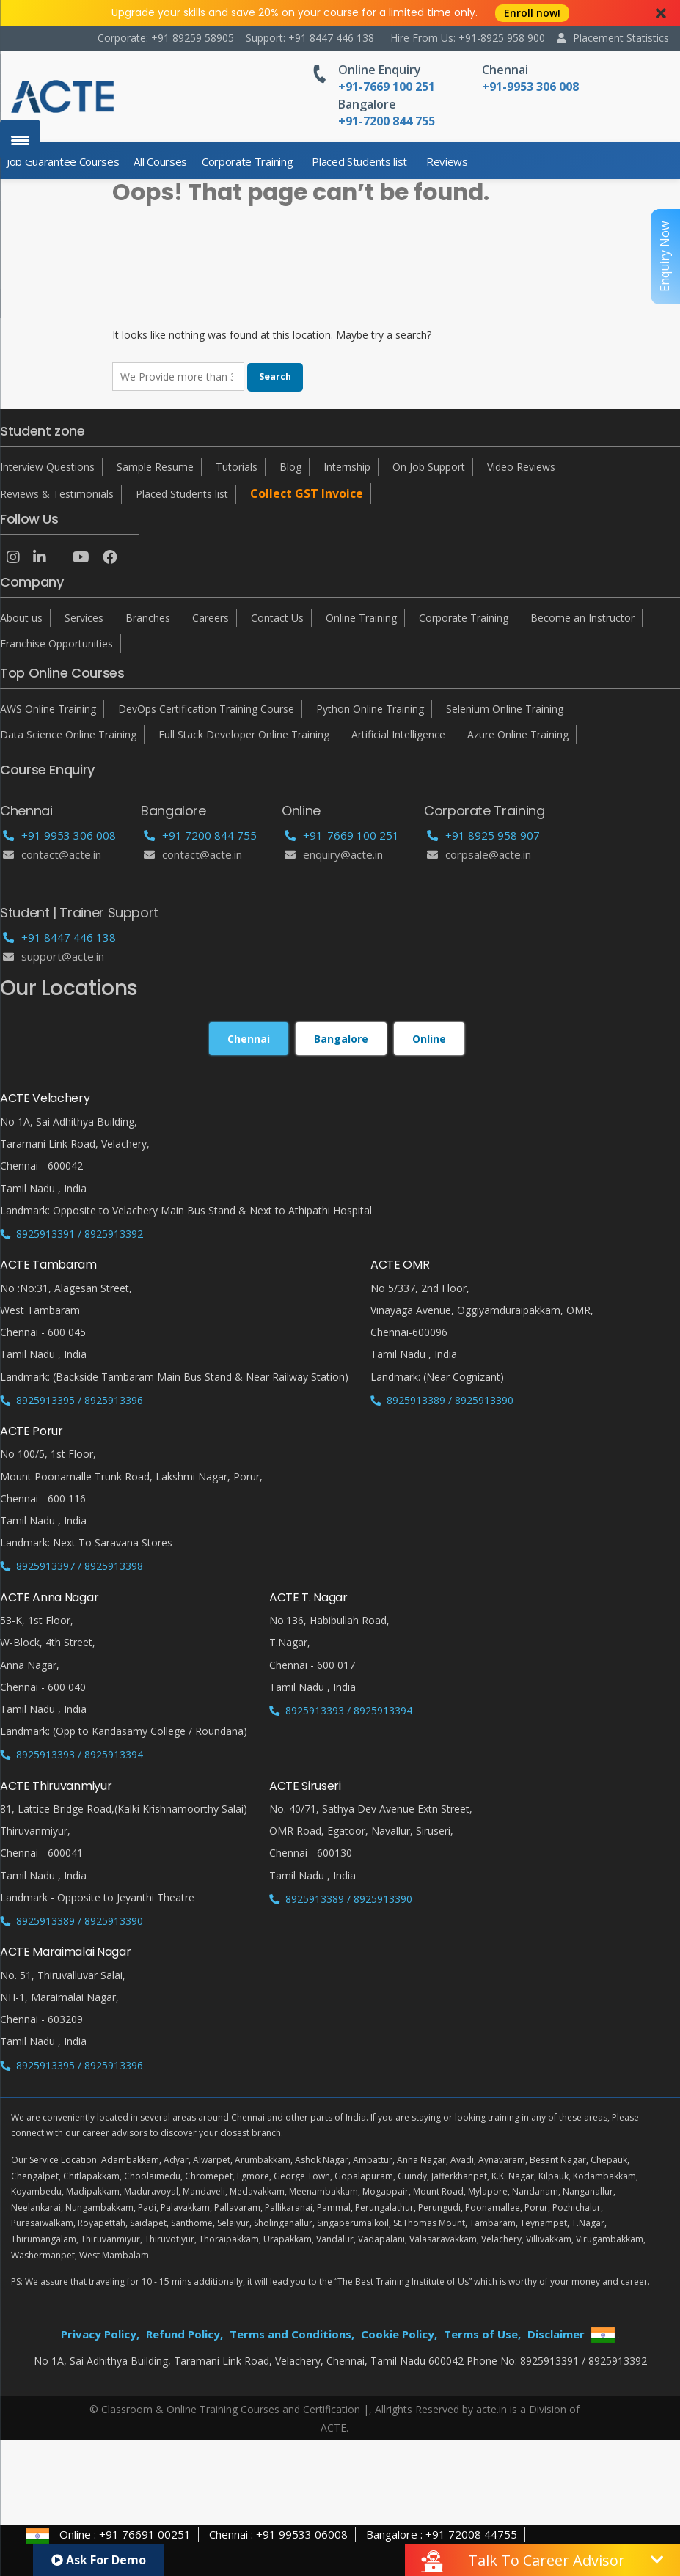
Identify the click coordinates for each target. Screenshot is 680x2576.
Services (84, 618)
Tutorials (236, 467)
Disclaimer (556, 2334)
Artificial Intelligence (398, 734)
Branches (147, 618)
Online (429, 1039)
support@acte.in (53, 956)
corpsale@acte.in (479, 854)
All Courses (160, 161)
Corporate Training (247, 161)
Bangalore (367, 104)
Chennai (505, 70)
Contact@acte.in (52, 854)
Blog (290, 467)
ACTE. (334, 2427)
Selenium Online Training (504, 709)
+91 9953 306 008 (59, 835)
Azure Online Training (518, 734)
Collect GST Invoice (306, 493)
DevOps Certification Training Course (206, 709)
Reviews (447, 161)
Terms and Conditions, (292, 2334)
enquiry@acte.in (334, 854)
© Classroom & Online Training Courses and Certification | (229, 2409)
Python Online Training (370, 709)
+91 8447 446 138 (59, 937)
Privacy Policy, (100, 2334)
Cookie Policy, (399, 2334)
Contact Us (277, 618)
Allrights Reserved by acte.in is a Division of (477, 2409)
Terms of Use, (482, 2334)
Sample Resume (155, 467)
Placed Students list (359, 161)
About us (21, 618)
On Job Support (428, 467)
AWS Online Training (48, 709)
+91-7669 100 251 (342, 835)
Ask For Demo (98, 2560)
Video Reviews (521, 467)
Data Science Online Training (68, 734)
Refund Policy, (184, 2334)
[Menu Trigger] (20, 140)
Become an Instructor (582, 618)
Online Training (361, 618)
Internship (346, 467)
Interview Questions (47, 467)
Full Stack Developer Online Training (243, 734)
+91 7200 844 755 (200, 835)
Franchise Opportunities (56, 643)
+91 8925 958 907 (483, 835)
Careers (210, 618)
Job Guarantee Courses (63, 161)
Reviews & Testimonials (57, 494)
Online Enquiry (379, 70)
